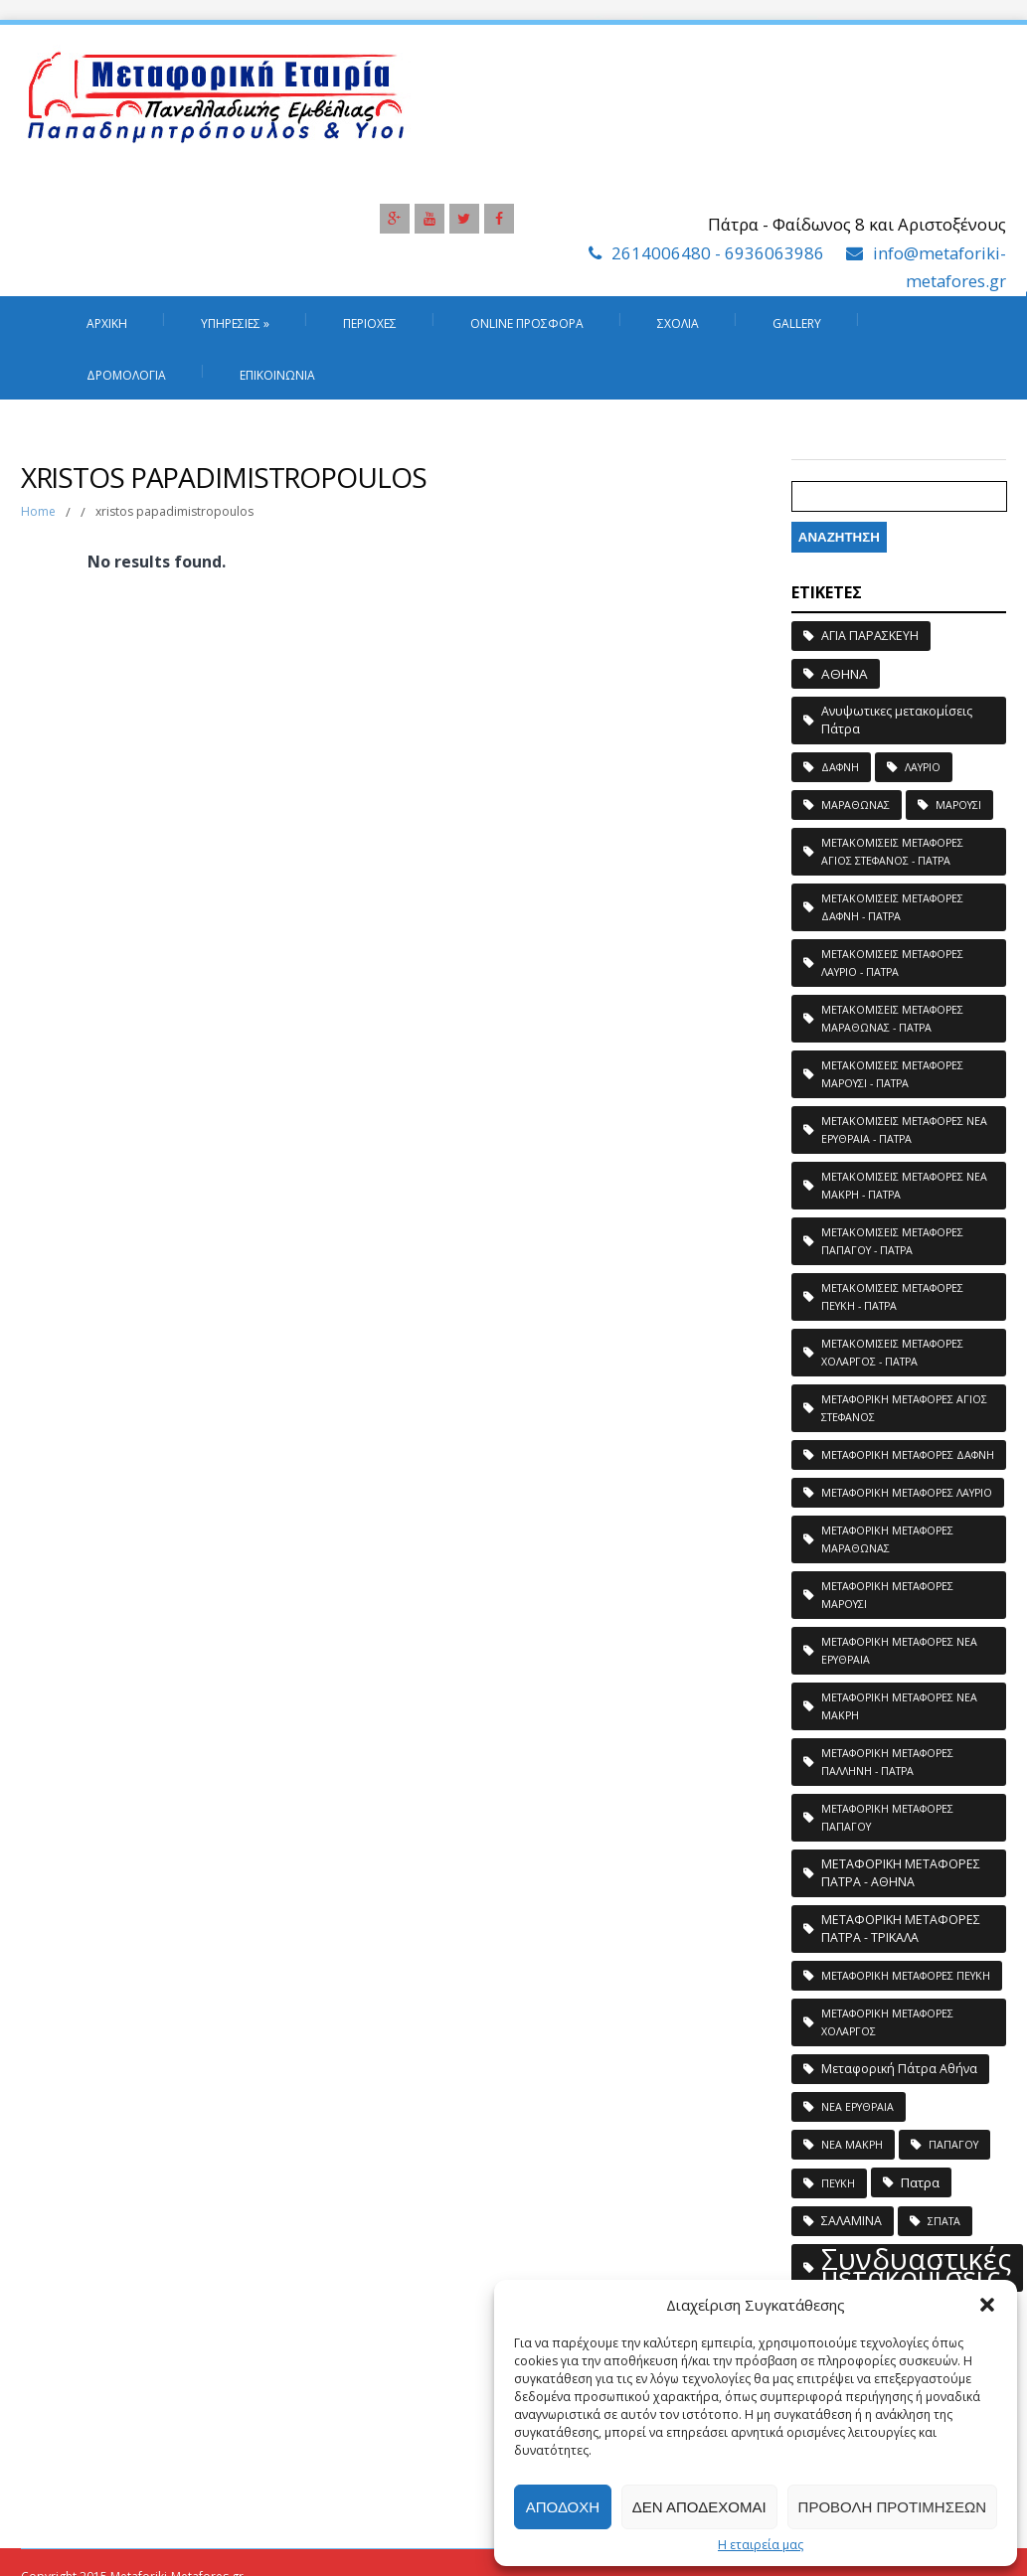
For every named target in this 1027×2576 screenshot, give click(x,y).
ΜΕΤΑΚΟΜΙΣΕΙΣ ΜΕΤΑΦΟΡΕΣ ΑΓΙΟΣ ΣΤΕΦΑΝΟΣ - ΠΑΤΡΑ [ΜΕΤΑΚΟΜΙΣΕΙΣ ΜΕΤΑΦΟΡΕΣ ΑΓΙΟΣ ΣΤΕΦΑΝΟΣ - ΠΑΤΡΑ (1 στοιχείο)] (892, 852)
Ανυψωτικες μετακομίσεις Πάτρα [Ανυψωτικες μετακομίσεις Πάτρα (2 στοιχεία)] (896, 720)
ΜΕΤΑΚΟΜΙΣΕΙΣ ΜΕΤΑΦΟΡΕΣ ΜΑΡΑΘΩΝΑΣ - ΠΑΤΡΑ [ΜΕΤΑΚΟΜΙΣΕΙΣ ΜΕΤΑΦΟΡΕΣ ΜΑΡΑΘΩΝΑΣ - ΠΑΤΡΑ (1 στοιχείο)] (892, 1019)
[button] (987, 2305)
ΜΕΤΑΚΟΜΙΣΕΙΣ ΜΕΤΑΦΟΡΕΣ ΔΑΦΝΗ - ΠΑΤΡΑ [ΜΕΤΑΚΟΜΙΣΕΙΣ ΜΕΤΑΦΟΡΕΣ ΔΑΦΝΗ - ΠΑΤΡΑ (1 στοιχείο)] (892, 907)
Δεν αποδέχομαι (699, 2506)
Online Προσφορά (527, 323)
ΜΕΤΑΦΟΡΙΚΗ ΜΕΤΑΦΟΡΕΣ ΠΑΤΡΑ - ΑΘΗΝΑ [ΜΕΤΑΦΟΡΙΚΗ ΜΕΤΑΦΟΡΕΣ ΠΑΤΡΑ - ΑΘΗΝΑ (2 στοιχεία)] (900, 1872)
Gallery (796, 323)
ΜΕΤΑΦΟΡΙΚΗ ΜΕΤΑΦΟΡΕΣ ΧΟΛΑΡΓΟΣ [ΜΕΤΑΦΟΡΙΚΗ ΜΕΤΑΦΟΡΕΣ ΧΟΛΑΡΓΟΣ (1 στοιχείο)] (887, 2022)
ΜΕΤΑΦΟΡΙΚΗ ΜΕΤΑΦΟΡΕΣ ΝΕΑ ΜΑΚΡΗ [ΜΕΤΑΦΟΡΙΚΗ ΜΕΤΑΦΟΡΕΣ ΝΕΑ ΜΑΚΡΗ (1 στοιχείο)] (899, 1706)
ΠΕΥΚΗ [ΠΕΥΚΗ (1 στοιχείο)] (838, 2183)
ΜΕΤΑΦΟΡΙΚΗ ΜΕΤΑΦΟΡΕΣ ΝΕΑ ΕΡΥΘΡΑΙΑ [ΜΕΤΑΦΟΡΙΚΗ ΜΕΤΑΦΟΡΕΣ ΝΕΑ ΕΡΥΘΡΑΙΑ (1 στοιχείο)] (899, 1651)
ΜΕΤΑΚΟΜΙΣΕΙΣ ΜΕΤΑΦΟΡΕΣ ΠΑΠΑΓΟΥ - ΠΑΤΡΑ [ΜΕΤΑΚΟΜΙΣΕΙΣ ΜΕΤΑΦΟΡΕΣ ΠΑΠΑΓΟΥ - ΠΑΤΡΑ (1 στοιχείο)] (892, 1241)
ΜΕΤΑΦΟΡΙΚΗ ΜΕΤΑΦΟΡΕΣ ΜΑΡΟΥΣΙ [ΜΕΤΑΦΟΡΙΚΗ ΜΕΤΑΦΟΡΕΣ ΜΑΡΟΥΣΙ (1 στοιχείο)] (887, 1595)
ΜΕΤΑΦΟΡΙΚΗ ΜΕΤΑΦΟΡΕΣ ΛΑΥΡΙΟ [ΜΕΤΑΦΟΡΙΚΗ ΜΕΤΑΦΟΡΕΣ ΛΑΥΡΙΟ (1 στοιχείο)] (906, 1493)
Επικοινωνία (277, 375)
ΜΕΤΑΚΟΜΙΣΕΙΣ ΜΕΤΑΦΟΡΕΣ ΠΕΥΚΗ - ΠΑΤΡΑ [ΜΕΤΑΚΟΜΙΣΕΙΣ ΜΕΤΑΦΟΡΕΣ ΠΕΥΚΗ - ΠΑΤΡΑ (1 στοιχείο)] (892, 1297)
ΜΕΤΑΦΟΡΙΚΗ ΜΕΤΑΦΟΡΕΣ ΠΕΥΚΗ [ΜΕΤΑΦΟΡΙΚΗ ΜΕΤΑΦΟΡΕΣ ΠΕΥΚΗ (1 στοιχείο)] (905, 1976)
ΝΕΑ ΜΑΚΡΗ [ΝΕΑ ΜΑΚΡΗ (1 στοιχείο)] (852, 2145)
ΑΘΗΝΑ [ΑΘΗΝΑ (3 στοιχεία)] (844, 674)
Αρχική (106, 323)
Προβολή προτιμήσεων (892, 2506)
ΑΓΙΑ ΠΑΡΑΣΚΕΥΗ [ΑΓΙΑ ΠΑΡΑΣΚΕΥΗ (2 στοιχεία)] (870, 635)
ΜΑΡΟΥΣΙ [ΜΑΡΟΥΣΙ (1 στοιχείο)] (958, 805)
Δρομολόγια (126, 375)
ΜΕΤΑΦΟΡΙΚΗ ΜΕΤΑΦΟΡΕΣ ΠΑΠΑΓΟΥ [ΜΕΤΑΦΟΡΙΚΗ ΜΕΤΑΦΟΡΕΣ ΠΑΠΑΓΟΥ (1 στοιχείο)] (887, 1818)
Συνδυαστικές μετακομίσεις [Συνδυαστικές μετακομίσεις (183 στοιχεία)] (916, 2268)
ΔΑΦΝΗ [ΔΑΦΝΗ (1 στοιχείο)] (840, 767)
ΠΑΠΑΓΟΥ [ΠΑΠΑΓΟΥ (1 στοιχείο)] (953, 2145)
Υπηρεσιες (235, 323)
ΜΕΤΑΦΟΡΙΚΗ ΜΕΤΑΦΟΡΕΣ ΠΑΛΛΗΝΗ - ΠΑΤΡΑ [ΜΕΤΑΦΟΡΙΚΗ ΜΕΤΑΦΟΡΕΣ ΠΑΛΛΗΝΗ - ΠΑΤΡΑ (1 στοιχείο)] (887, 1762)
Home (38, 511)
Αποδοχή (562, 2506)
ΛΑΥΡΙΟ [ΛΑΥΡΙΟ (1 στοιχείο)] (923, 767)
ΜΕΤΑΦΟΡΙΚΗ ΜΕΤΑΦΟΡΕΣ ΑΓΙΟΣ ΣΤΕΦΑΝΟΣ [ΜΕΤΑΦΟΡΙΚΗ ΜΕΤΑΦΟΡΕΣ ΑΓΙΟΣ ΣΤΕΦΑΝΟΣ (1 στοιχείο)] (904, 1408)
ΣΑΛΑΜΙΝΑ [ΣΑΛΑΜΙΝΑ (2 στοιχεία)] (851, 2220)
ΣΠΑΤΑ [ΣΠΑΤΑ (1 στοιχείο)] (944, 2221)
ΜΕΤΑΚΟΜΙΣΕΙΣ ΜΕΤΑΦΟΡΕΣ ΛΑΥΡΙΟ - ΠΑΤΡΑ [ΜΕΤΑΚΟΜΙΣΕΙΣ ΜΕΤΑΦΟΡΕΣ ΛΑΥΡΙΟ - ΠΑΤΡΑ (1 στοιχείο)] (892, 963)
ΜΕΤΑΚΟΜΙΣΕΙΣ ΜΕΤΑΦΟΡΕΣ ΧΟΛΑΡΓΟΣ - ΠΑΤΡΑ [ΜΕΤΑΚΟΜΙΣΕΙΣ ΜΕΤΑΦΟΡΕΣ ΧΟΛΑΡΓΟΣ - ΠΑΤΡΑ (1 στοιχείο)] (892, 1352)
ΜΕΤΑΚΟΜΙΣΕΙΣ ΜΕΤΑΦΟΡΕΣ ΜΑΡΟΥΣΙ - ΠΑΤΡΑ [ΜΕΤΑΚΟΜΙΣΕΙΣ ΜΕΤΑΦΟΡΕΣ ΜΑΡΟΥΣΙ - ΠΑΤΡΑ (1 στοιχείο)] (892, 1074)
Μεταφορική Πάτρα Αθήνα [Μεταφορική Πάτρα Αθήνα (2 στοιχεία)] (899, 2068)
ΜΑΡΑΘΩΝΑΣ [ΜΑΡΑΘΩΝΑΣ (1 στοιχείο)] (855, 805)
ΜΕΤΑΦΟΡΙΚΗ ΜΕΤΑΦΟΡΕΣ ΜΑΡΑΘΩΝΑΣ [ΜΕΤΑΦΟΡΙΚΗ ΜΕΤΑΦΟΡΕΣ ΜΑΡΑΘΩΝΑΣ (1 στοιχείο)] (887, 1539)
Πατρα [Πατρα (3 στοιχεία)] (920, 2182)
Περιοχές (370, 323)
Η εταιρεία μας (760, 2545)
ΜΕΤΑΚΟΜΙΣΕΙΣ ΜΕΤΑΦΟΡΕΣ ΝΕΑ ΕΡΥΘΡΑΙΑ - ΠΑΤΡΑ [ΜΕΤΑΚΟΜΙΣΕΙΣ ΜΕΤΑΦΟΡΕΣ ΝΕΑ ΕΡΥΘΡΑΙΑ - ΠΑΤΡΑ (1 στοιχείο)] (904, 1130)
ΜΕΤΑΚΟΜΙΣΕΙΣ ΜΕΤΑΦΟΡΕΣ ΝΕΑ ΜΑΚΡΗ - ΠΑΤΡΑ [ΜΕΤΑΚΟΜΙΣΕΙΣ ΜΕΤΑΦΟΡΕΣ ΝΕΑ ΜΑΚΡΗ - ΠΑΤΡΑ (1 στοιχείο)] (904, 1186)
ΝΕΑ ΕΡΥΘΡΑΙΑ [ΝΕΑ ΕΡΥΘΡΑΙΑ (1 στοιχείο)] (857, 2107)
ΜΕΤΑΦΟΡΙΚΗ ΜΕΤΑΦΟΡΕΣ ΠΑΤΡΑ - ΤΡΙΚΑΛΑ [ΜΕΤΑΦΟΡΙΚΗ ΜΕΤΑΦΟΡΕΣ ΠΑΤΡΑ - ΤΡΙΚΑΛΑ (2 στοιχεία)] (900, 1928)
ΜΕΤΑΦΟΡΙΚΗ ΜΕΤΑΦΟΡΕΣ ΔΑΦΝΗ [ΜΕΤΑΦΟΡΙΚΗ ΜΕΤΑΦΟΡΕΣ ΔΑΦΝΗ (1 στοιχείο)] (907, 1455)
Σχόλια (678, 323)
